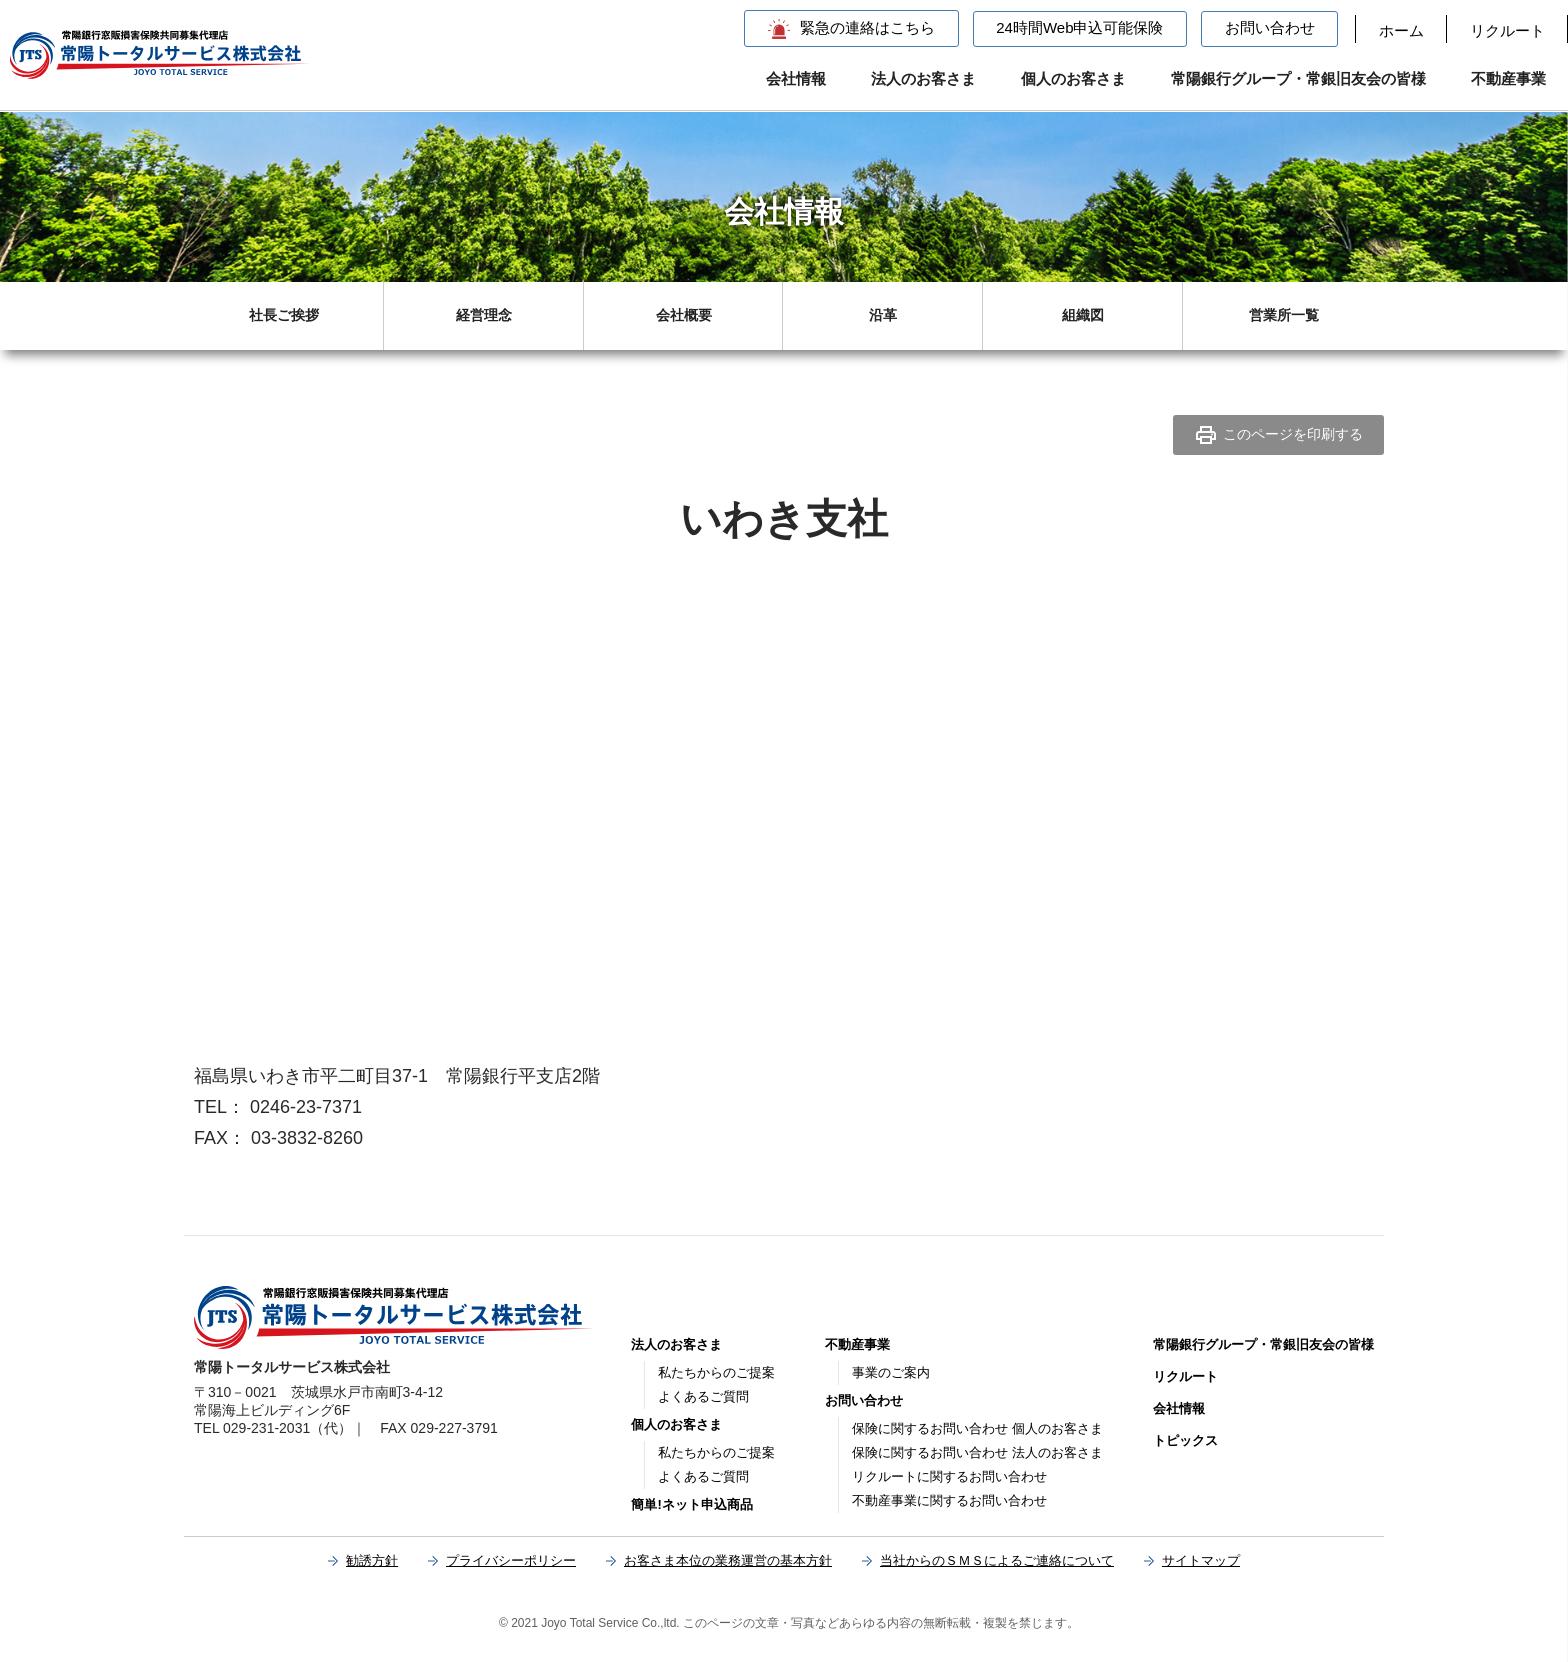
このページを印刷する (1278, 435)
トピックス (1185, 1440)
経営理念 (484, 315)
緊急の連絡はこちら (867, 27)
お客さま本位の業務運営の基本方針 (728, 1560)
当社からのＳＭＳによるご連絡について (997, 1560)
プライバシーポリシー (511, 1560)
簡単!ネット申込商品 (691, 1504)
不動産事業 (1508, 78)
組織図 (1083, 315)
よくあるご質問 (703, 1396)
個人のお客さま (1073, 78)
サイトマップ (1201, 1560)
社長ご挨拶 (284, 315)
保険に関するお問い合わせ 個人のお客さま (977, 1428)
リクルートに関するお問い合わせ (949, 1476)
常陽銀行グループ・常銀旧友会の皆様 (1298, 78)
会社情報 (796, 78)
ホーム (1401, 30)
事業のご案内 (891, 1372)
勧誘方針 (372, 1560)
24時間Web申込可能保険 (1079, 27)
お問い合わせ (1270, 27)
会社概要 (684, 315)
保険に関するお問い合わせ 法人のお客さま (977, 1452)
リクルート (1507, 30)
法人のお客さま (923, 78)
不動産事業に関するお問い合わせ (949, 1500)
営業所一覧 (1284, 315)
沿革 (883, 315)
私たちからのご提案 (716, 1372)
